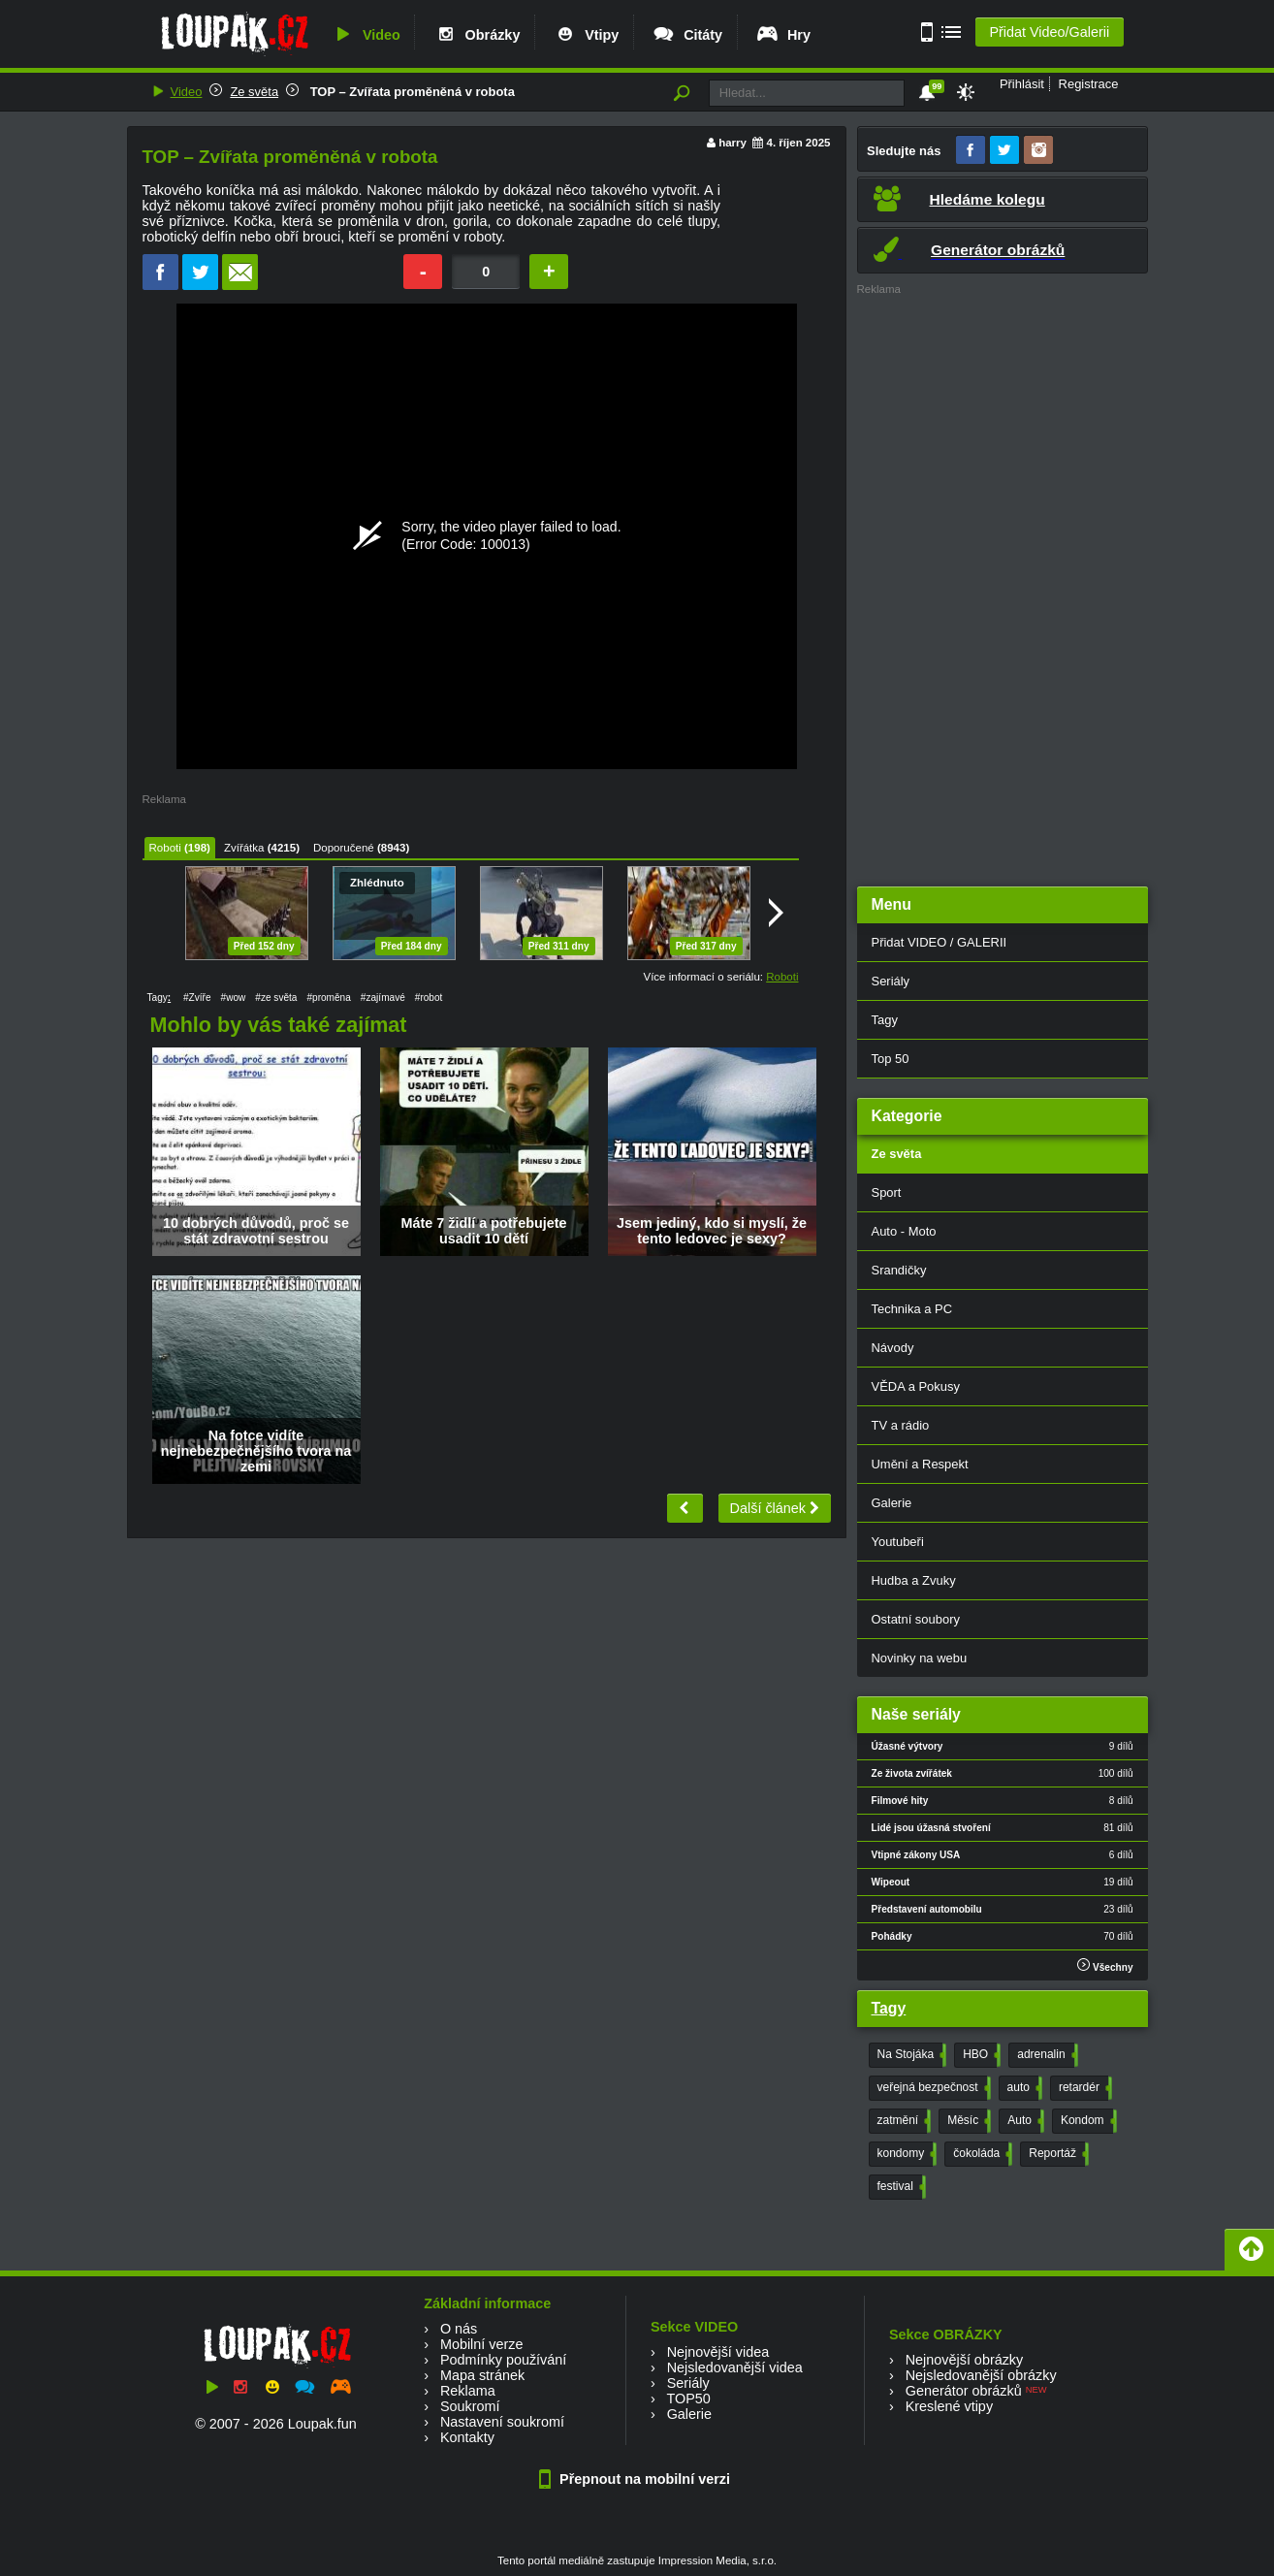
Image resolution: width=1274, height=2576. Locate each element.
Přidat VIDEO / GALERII (939, 942)
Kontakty (467, 2437)
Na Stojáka (910, 2055)
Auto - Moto (904, 1231)
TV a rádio (901, 1425)
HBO (980, 2055)
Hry (783, 35)
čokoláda (980, 2154)
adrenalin (1045, 2055)
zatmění (902, 2121)
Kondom (1087, 2121)
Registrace (1089, 84)
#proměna (328, 997)
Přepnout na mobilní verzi (637, 2479)
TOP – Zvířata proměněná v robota (410, 91)
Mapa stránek (482, 2375)
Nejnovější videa (718, 2352)
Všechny (1104, 1965)
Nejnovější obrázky (965, 2359)
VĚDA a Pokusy (916, 1386)
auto (1022, 2088)
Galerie (892, 1503)
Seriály (891, 981)
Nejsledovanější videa (735, 2367)
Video (365, 35)
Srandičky (899, 1270)
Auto (1023, 2121)
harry (732, 142)
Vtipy (586, 35)
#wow (233, 997)
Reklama (467, 2391)
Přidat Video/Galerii (1049, 32)
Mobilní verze (482, 2344)
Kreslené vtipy (949, 2406)
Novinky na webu (920, 1658)
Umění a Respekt (920, 1464)
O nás (458, 2328)
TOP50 (688, 2398)
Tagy (885, 1020)
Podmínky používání (503, 2359)
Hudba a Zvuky (914, 1580)
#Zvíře (197, 997)
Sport (887, 1192)
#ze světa (276, 997)
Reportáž (1057, 2154)
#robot (429, 997)
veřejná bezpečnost (932, 2088)
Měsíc (967, 2121)
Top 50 (890, 1058)
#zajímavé (383, 997)
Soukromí (470, 2406)
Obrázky (477, 35)
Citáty (687, 35)
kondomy (905, 2154)
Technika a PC (912, 1309)
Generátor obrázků (964, 2391)
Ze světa (254, 91)
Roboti (165, 847)
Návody (893, 1347)
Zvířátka (244, 847)
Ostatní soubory (916, 1619)
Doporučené (343, 847)
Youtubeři (898, 1541)
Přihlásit (1022, 84)
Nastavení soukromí (502, 2422)
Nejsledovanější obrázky (981, 2375)
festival (899, 2187)
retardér (1083, 2088)
